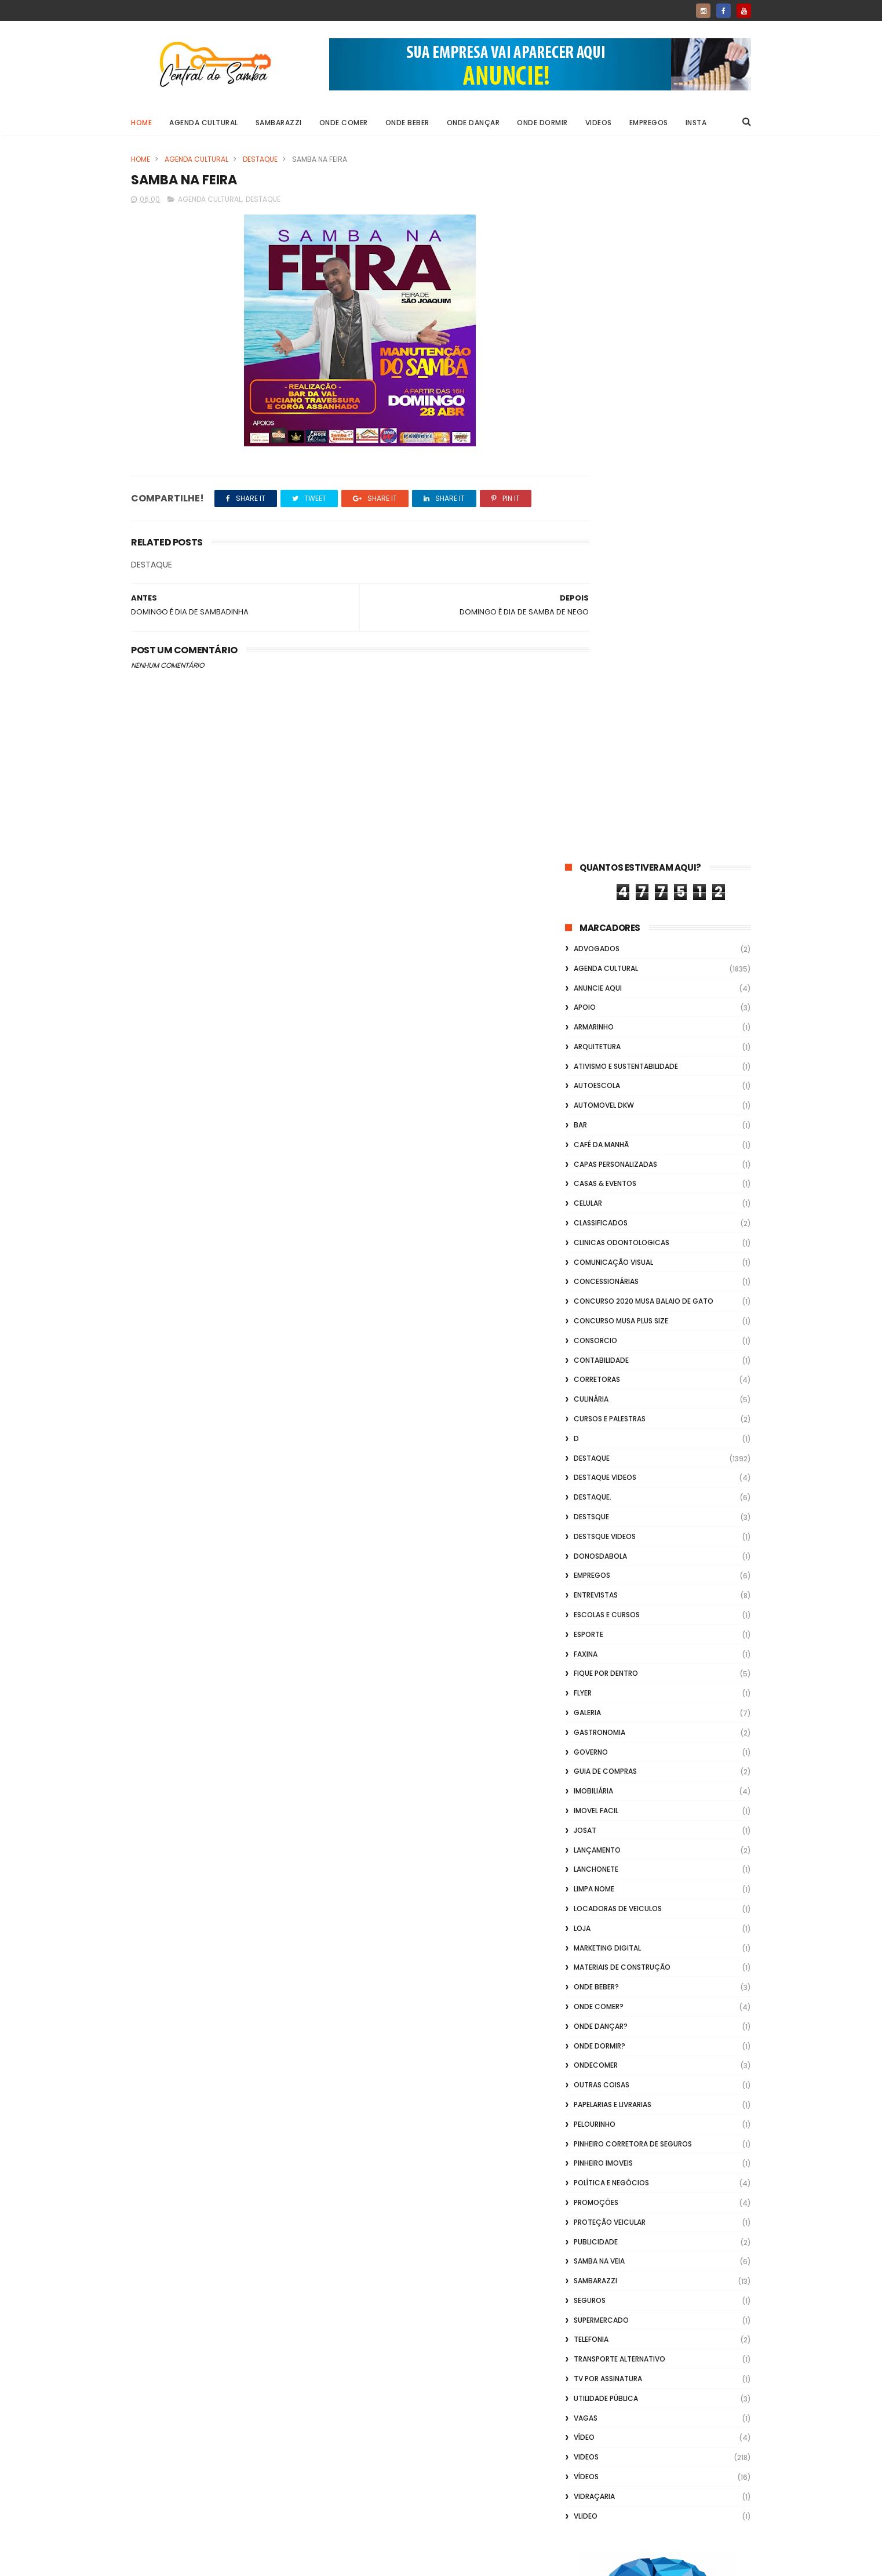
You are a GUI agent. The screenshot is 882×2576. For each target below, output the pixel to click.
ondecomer (596, 1361)
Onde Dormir (542, 123)
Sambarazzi (279, 123)
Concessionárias (606, 578)
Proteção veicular (610, 1518)
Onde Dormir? (599, 1342)
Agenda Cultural (203, 123)
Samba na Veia (599, 1557)
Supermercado (601, 1616)
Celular (588, 499)
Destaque (260, 159)
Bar (580, 420)
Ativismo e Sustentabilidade (626, 362)
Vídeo (584, 1733)
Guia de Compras (605, 1067)
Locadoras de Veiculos (618, 1204)
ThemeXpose (196, 2561)
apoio (585, 303)
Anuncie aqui (598, 284)
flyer (583, 989)
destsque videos (605, 832)
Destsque (591, 812)
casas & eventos (605, 480)
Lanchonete (596, 1165)
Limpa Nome (594, 1184)
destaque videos (605, 773)
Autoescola (597, 382)
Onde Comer (343, 123)
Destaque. (592, 793)
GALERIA (587, 1008)
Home (141, 123)
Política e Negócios (611, 1478)
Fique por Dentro (606, 969)
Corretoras (597, 676)
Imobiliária (593, 1086)
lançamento (597, 1146)
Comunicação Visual (613, 558)
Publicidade (596, 1537)
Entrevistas (596, 891)
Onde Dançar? (601, 1322)
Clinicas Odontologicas (621, 538)
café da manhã (601, 440)
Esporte (588, 930)
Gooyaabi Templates (318, 2561)
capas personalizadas (615, 460)
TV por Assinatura (608, 1674)
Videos (598, 123)
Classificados (601, 518)
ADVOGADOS (596, 244)
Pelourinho (594, 1420)
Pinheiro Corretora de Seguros (633, 1440)
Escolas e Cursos (607, 910)
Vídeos (586, 1772)
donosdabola (600, 852)
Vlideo (585, 1812)
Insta (696, 123)
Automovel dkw (604, 401)
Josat (585, 1126)
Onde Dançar (473, 123)
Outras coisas (601, 1380)
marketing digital (607, 1244)
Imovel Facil (596, 1106)
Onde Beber (407, 123)
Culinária (591, 695)
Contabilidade (601, 656)
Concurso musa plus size (621, 616)
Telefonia (591, 1635)
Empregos (648, 123)
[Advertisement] (658, 2428)
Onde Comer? (599, 1302)
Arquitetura (597, 342)
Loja (582, 1224)
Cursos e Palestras (610, 714)
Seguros (590, 1596)
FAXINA (585, 950)
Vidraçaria (594, 1792)
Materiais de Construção (622, 1263)
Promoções (596, 1498)
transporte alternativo (619, 1655)
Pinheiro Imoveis (603, 1459)
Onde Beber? (596, 1282)
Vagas (585, 1714)
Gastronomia (599, 1028)
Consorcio (595, 636)
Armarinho (594, 323)
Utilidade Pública (606, 1694)
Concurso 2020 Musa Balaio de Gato (643, 597)
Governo (591, 1048)
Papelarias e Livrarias (612, 1400)
